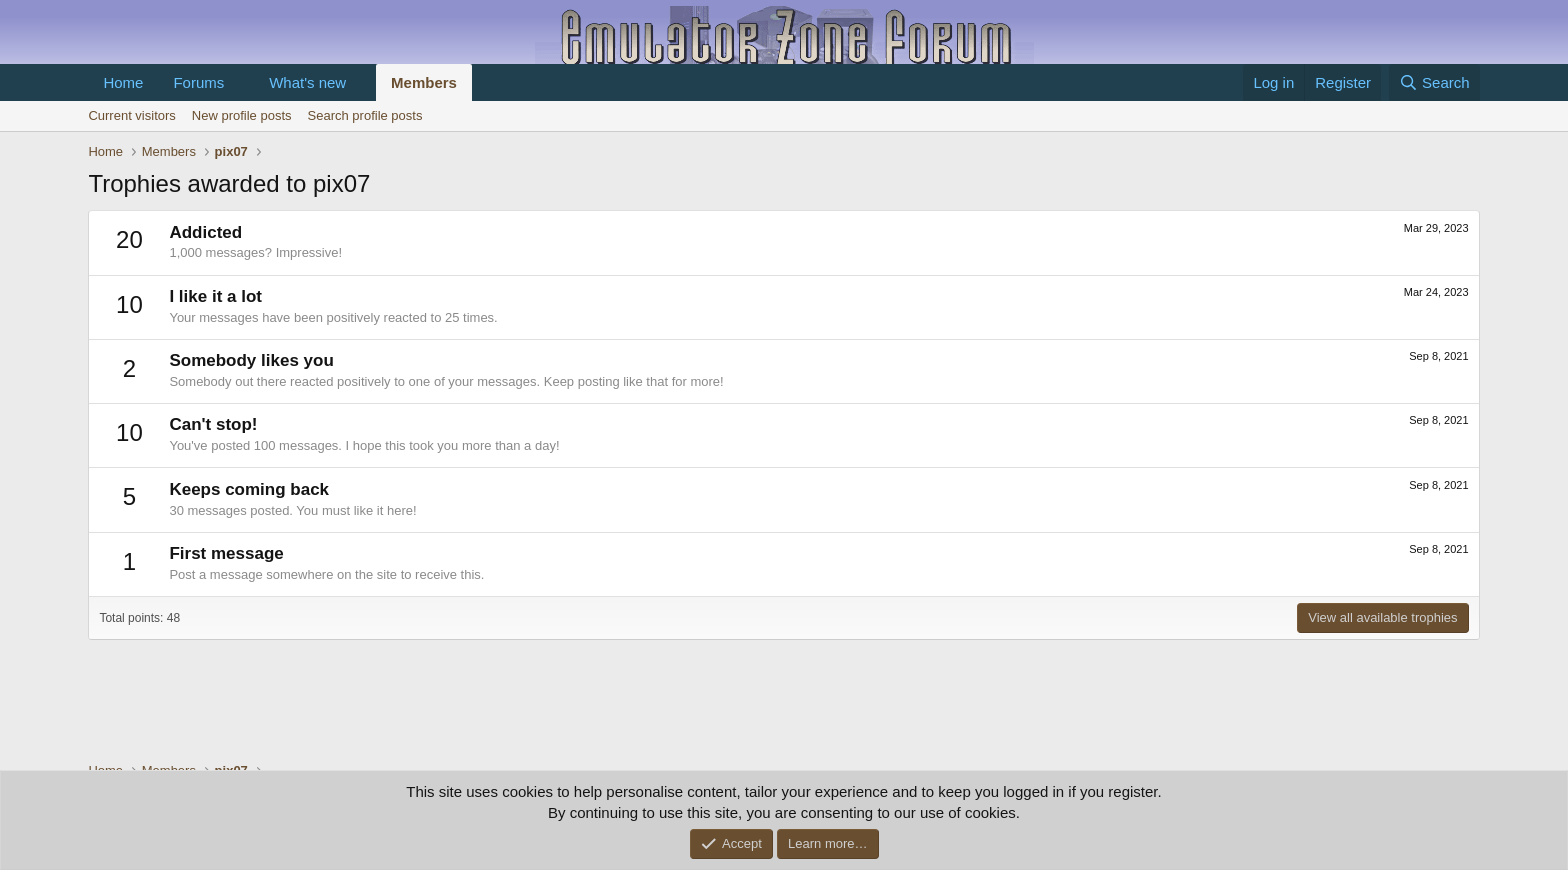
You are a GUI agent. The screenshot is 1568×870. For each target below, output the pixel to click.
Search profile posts (365, 115)
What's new (307, 82)
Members (424, 82)
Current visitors (131, 115)
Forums (198, 82)
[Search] (1434, 82)
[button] (240, 82)
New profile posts (242, 115)
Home (123, 82)
